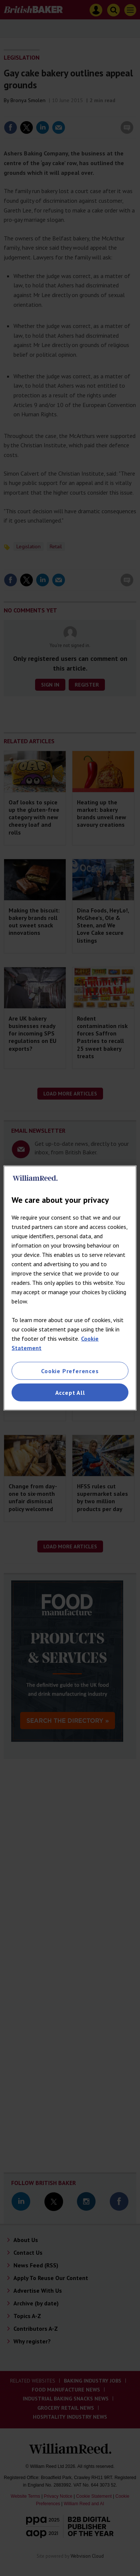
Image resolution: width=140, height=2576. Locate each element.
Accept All (70, 1392)
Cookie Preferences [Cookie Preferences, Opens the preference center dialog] (70, 1370)
